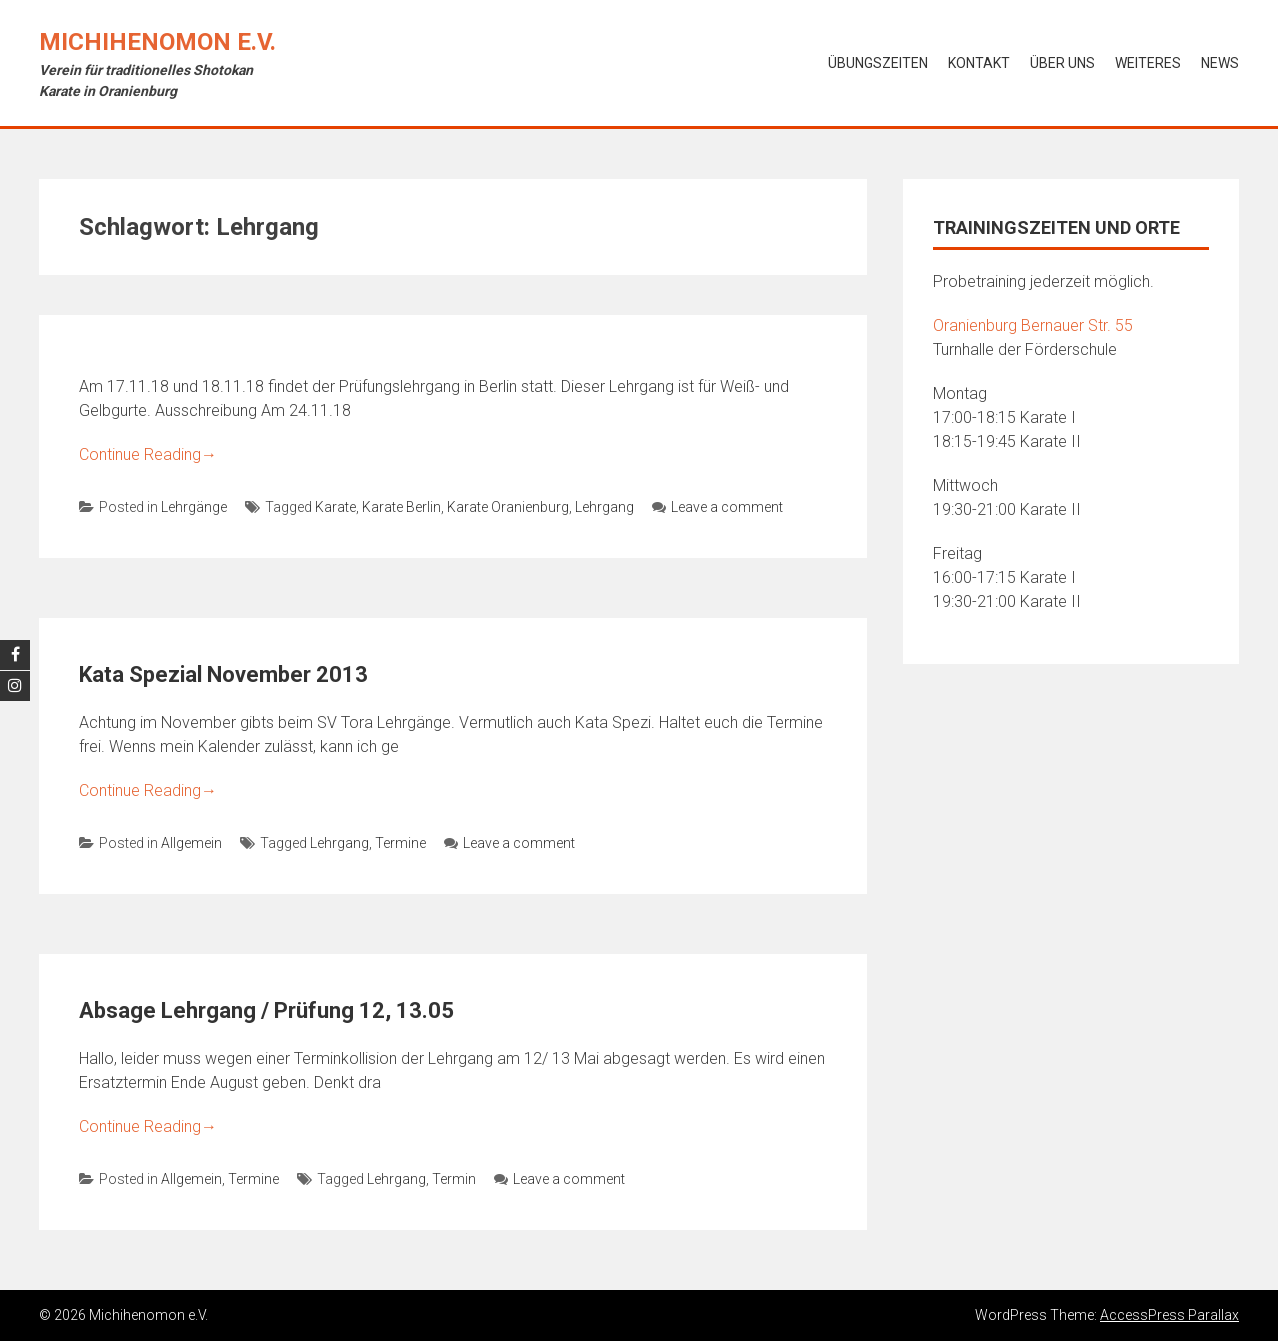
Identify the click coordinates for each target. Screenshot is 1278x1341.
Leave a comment (717, 507)
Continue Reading (148, 454)
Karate (335, 507)
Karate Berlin (401, 507)
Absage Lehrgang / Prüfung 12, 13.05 (266, 1010)
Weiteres (1148, 63)
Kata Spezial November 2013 (223, 674)
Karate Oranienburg (508, 507)
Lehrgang (604, 507)
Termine (400, 843)
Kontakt (979, 63)
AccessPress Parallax (1169, 1315)
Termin (454, 1179)
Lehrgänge (194, 507)
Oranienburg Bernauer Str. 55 (1033, 325)
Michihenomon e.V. (157, 42)
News (1220, 63)
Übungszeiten (878, 63)
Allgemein (191, 843)
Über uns (1062, 63)
